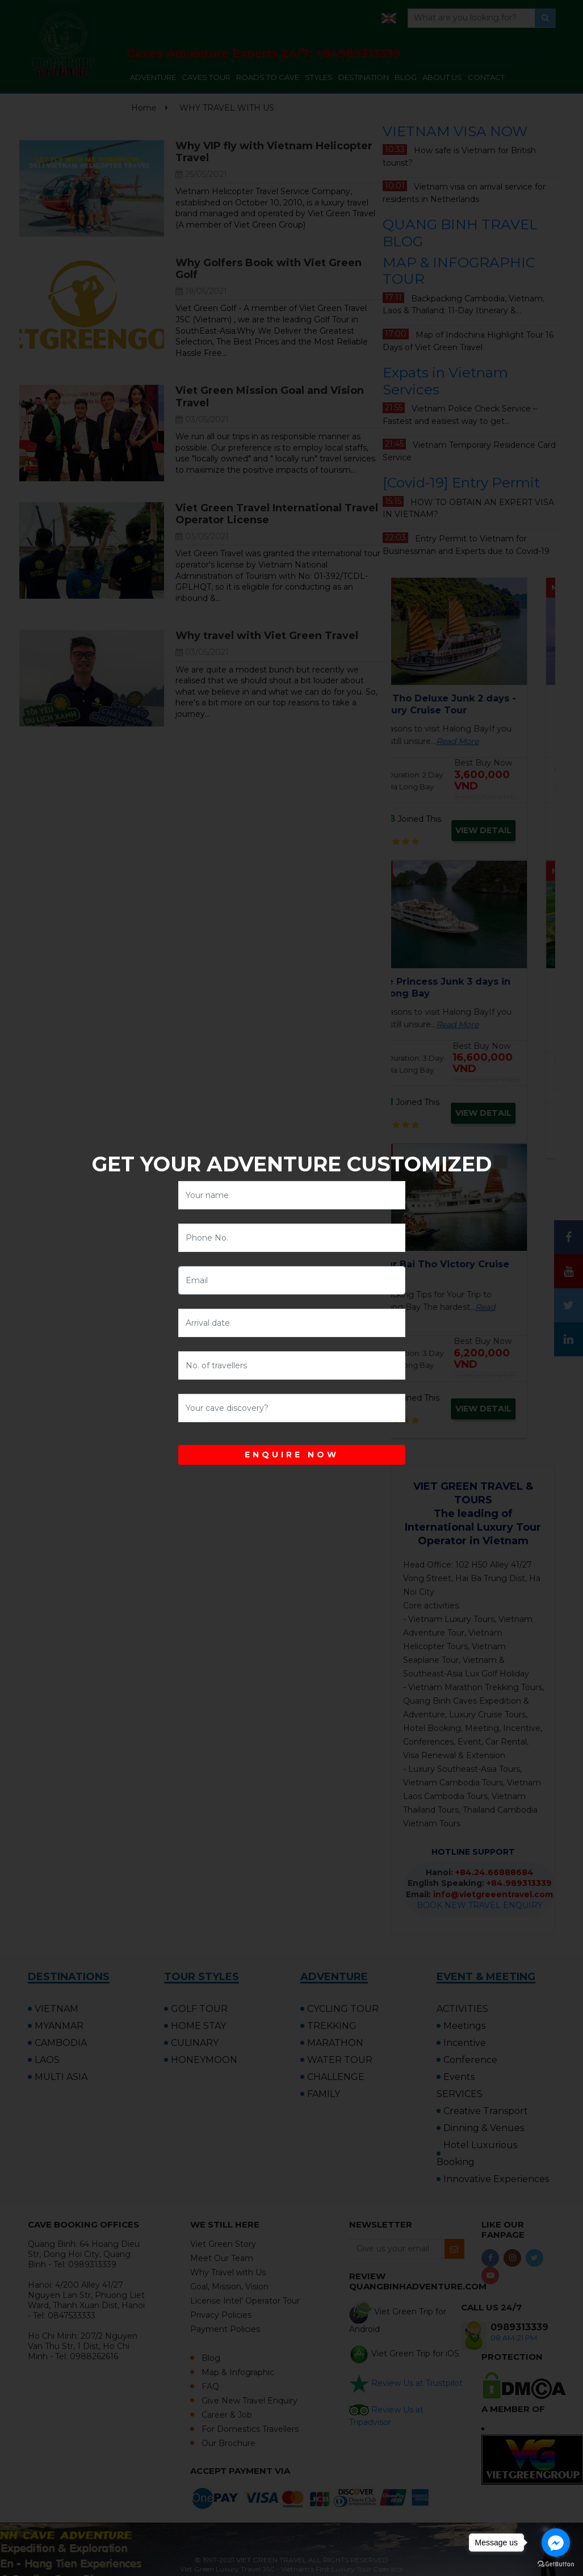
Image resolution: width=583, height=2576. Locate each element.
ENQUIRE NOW (292, 1454)
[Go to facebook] (556, 2542)
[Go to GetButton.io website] (556, 2564)
